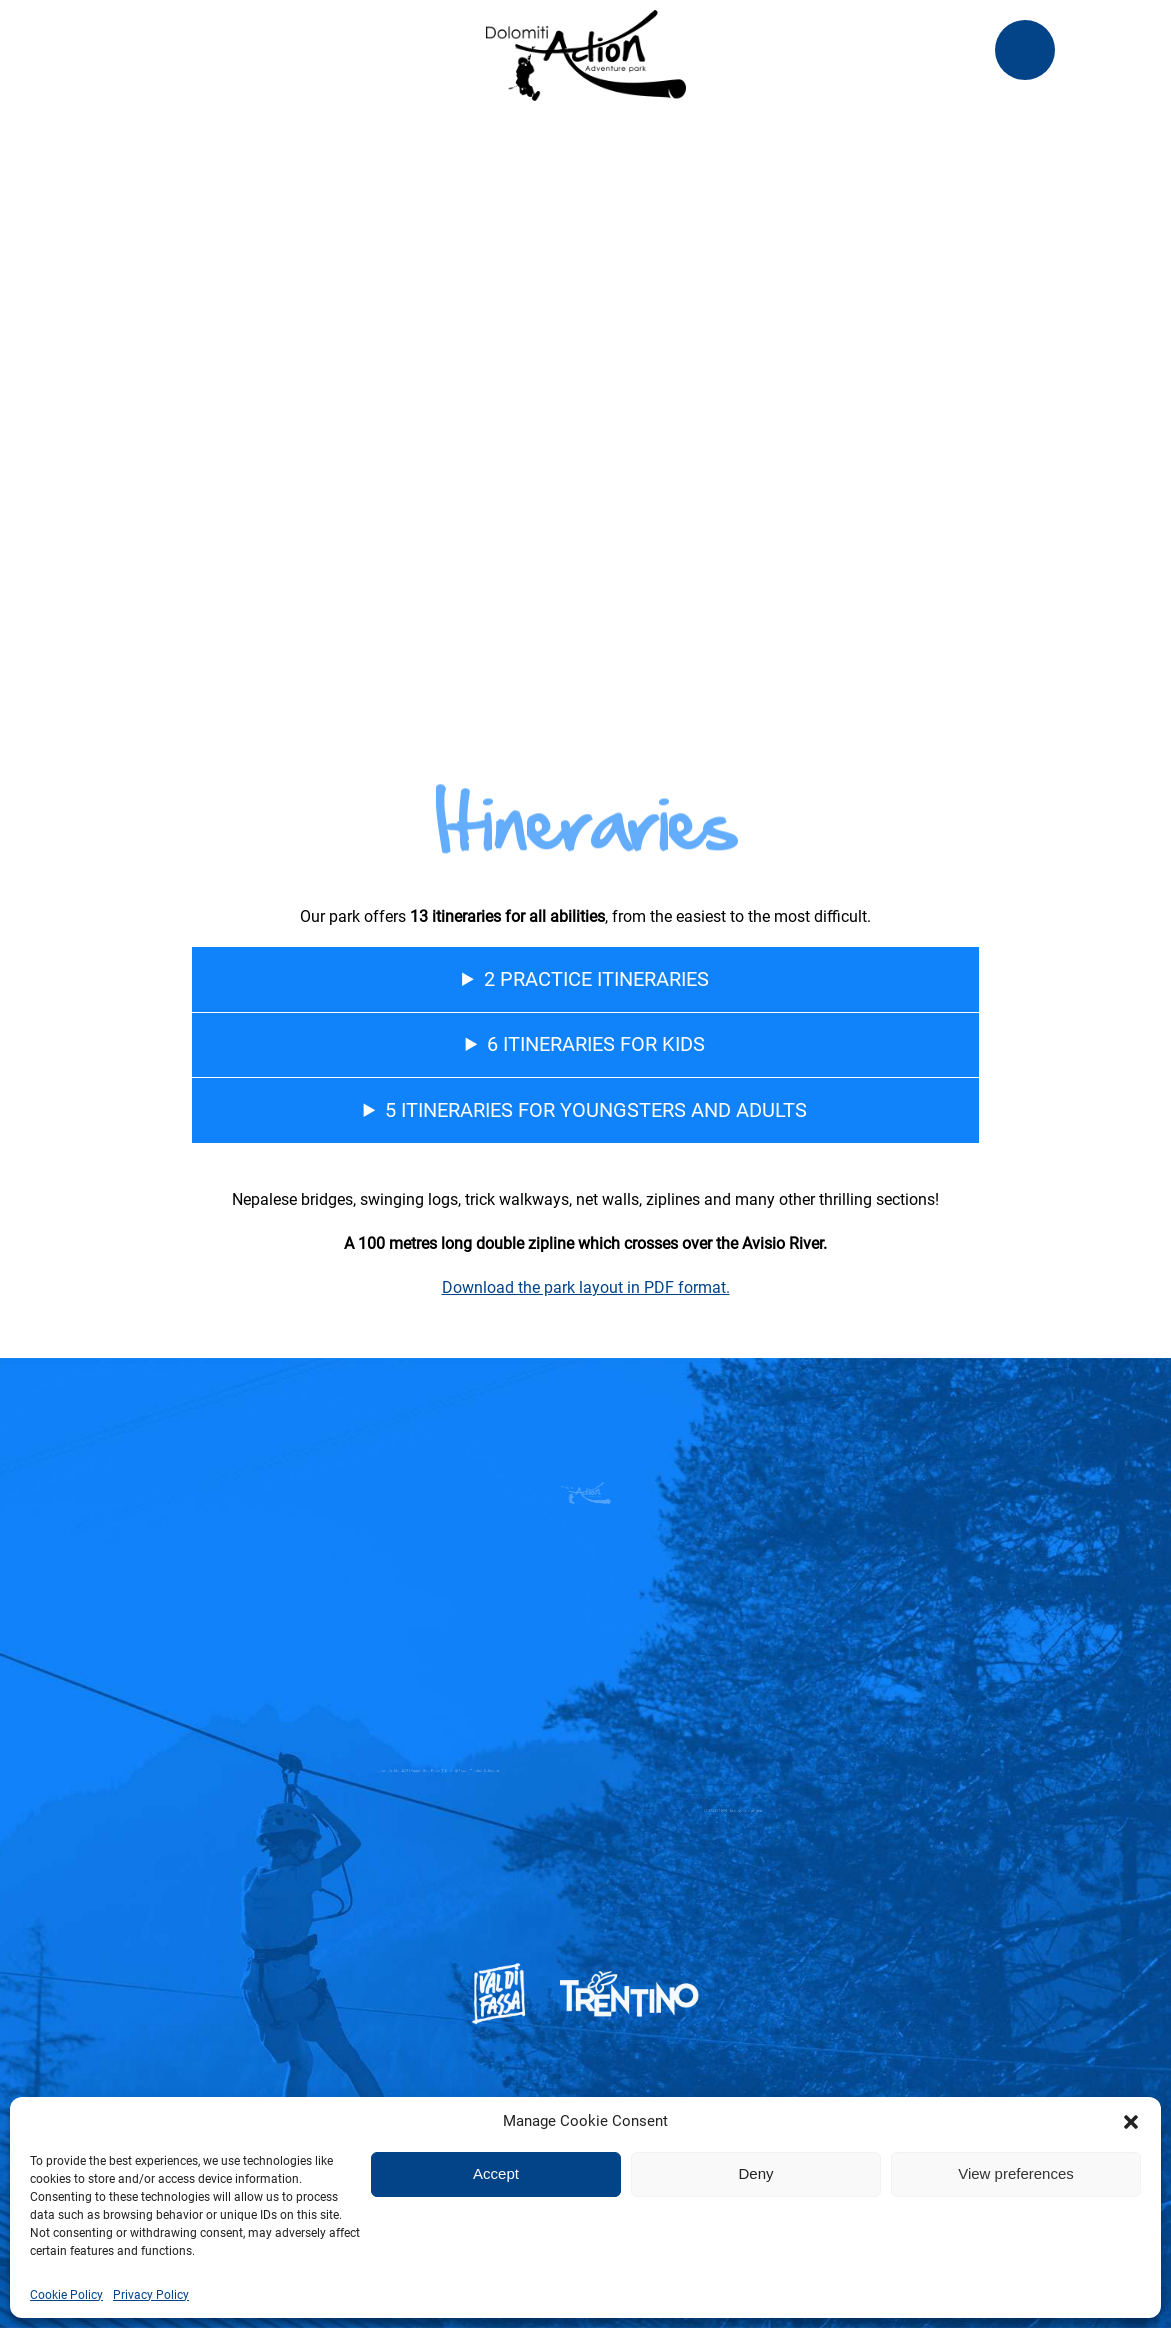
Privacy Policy (151, 2295)
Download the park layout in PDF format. (586, 1287)
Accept (496, 2173)
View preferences (1016, 2173)
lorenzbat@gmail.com (721, 1811)
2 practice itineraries (596, 979)
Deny (755, 2173)
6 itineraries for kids (596, 1044)
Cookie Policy (66, 2295)
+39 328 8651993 (700, 1811)
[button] (1131, 2122)
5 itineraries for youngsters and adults (596, 1110)
